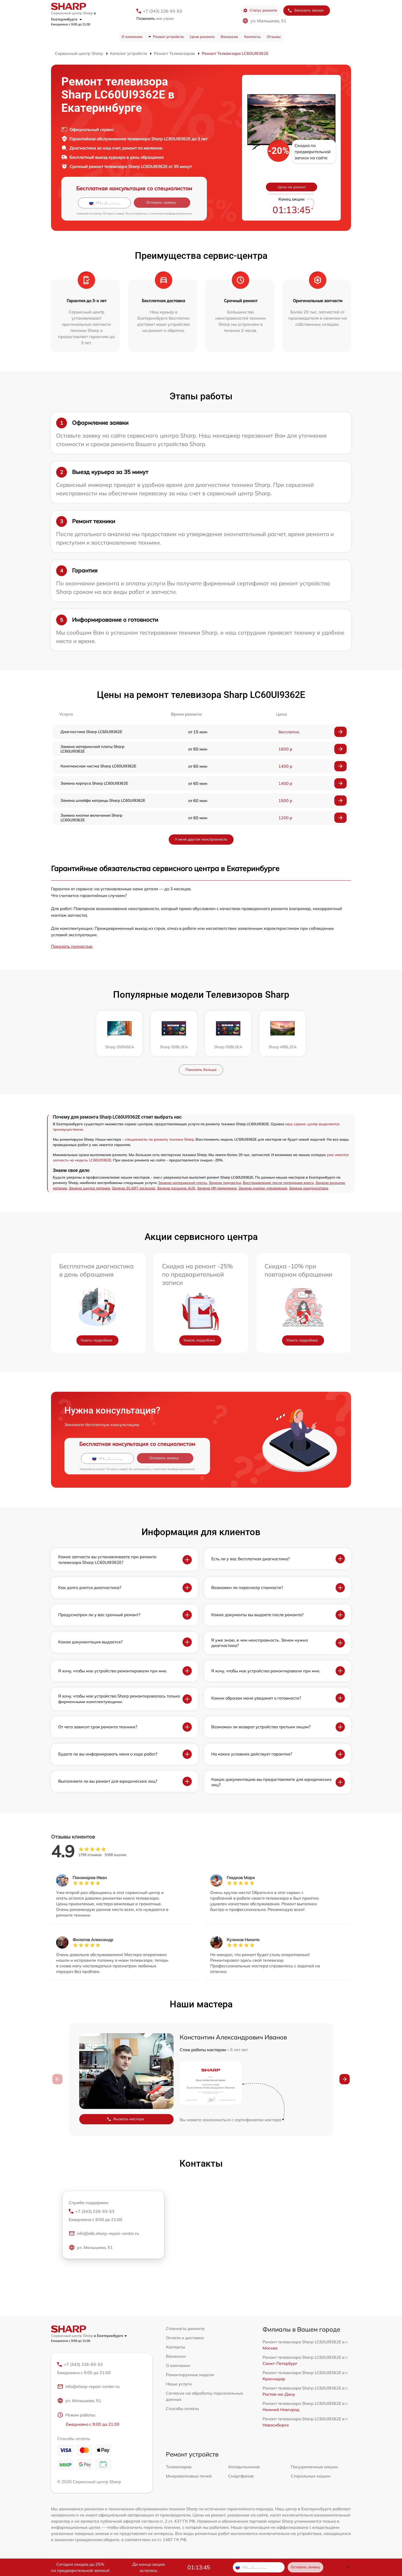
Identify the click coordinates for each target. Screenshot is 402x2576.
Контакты (252, 36)
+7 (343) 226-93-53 (162, 11)
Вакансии (229, 36)
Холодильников (244, 2467)
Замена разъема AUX (176, 1188)
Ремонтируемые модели (190, 2374)
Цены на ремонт (291, 187)
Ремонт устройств (168, 36)
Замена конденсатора (308, 1188)
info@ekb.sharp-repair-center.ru (104, 2234)
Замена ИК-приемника (217, 1188)
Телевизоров (179, 2467)
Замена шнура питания (89, 1188)
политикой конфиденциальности (171, 213)
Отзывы (274, 36)
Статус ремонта (260, 10)
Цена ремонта (202, 36)
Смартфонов (241, 2476)
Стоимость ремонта (185, 2328)
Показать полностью (72, 946)
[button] (344, 2079)
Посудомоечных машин (314, 2467)
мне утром (155, 18)
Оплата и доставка (185, 2337)
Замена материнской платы (182, 1182)
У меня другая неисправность (201, 839)
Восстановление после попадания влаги (278, 1182)
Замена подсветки (225, 1182)
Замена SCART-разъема (133, 1188)
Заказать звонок (305, 10)
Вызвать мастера (125, 2119)
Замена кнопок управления (262, 1188)
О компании (132, 36)
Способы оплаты (182, 2408)
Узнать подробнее (96, 1340)
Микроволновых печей (189, 2476)
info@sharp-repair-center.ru (88, 2387)
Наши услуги (179, 2383)
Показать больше (201, 1069)
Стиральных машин (310, 2476)
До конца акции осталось (148, 2567)
